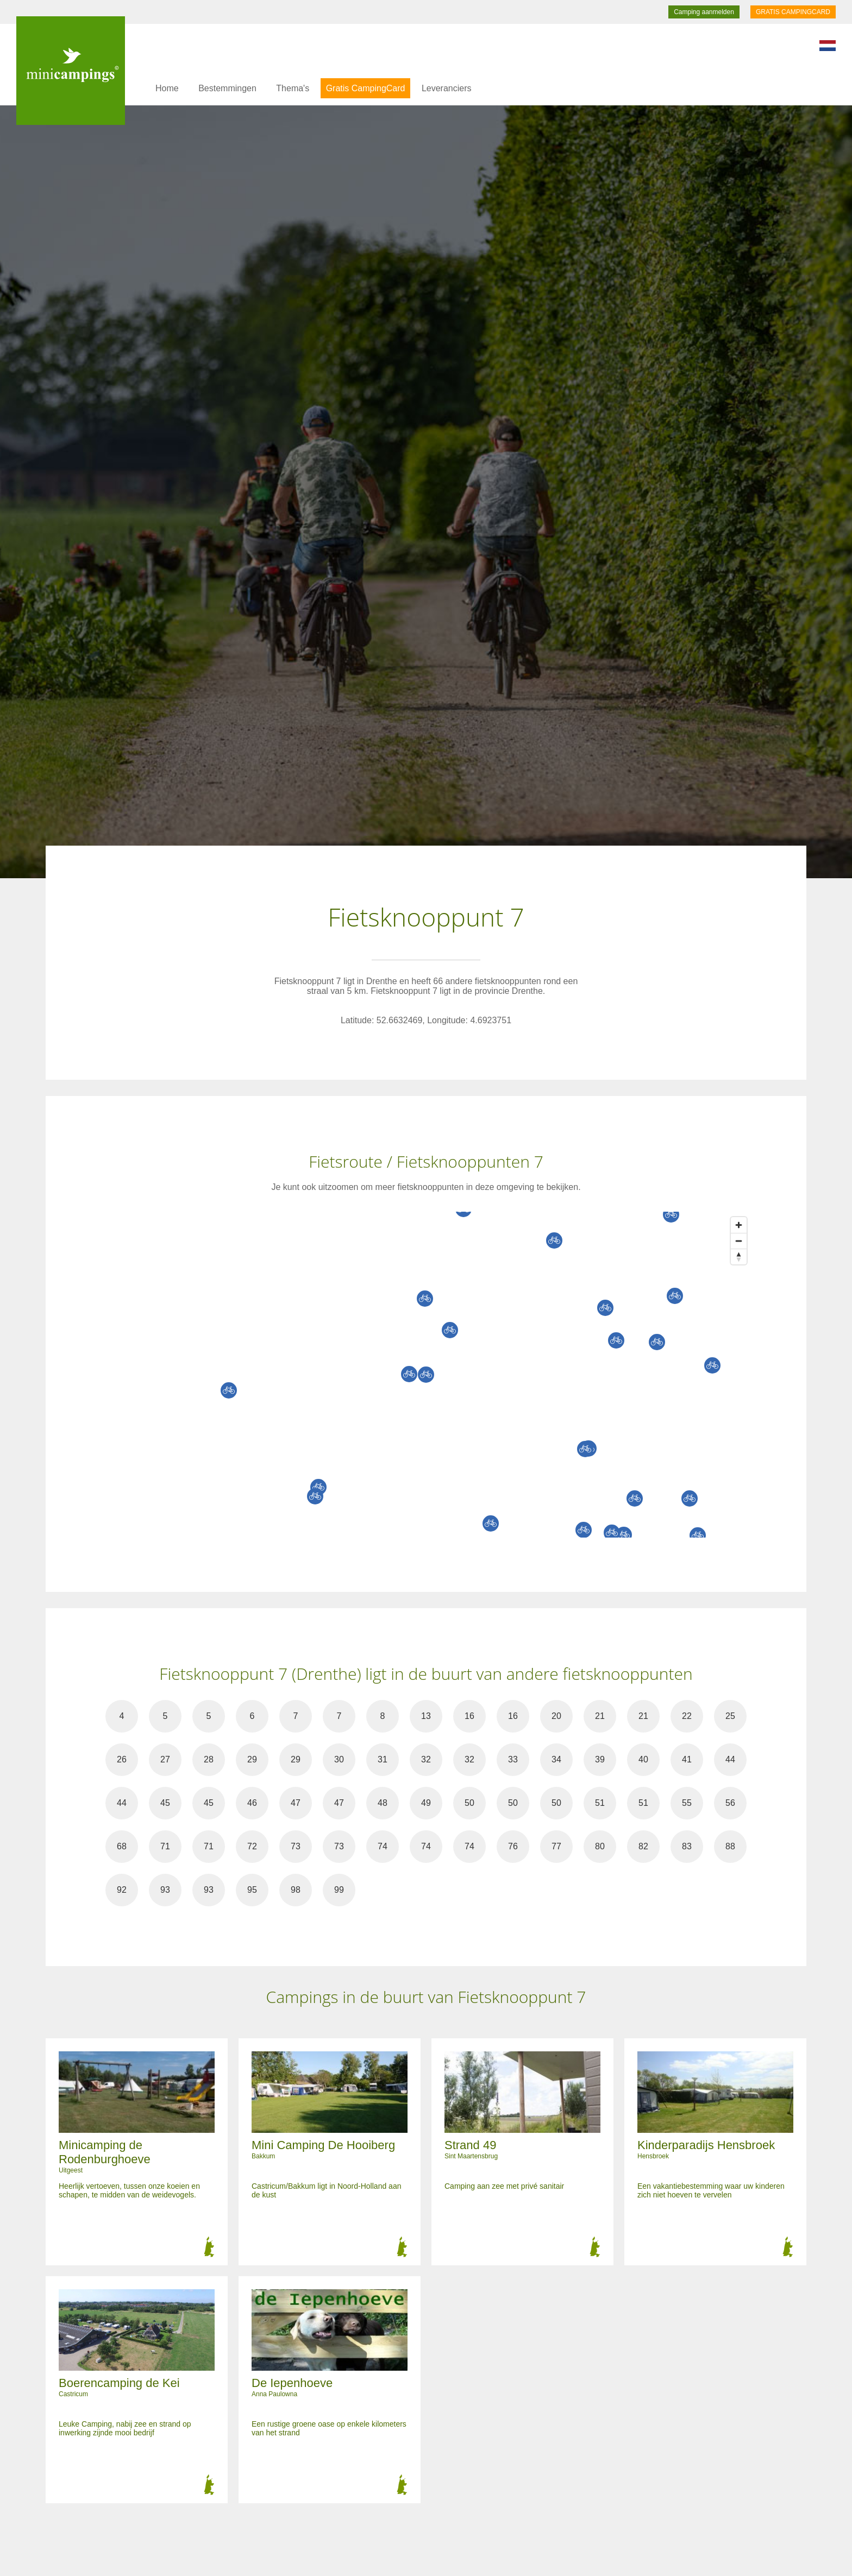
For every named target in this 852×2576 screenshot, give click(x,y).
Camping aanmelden (704, 12)
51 (600, 1802)
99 (339, 1889)
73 (295, 1846)
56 (730, 1802)
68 (122, 1846)
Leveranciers (447, 88)
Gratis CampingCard (365, 88)
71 (165, 1846)
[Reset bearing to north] (739, 1256)
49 (426, 1802)
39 (600, 1759)
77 (556, 1846)
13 (426, 1716)
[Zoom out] (739, 1241)
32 (426, 1759)
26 (122, 1759)
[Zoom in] (739, 1225)
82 (643, 1846)
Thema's (292, 88)
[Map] (437, 1375)
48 (382, 1802)
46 (252, 1802)
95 (252, 1889)
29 (252, 1759)
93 (165, 1889)
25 (730, 1716)
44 (730, 1759)
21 (600, 1716)
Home (167, 88)
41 (687, 1759)
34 (556, 1759)
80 (600, 1846)
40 (643, 1759)
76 (513, 1846)
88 (730, 1846)
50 (469, 1802)
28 (209, 1759)
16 (469, 1716)
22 (687, 1716)
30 (339, 1759)
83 (687, 1846)
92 (122, 1889)
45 (165, 1802)
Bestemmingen (227, 88)
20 (556, 1716)
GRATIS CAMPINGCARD (793, 12)
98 (295, 1889)
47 (295, 1802)
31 (382, 1759)
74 (382, 1846)
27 (165, 1759)
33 (513, 1759)
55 (687, 1802)
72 (252, 1846)
